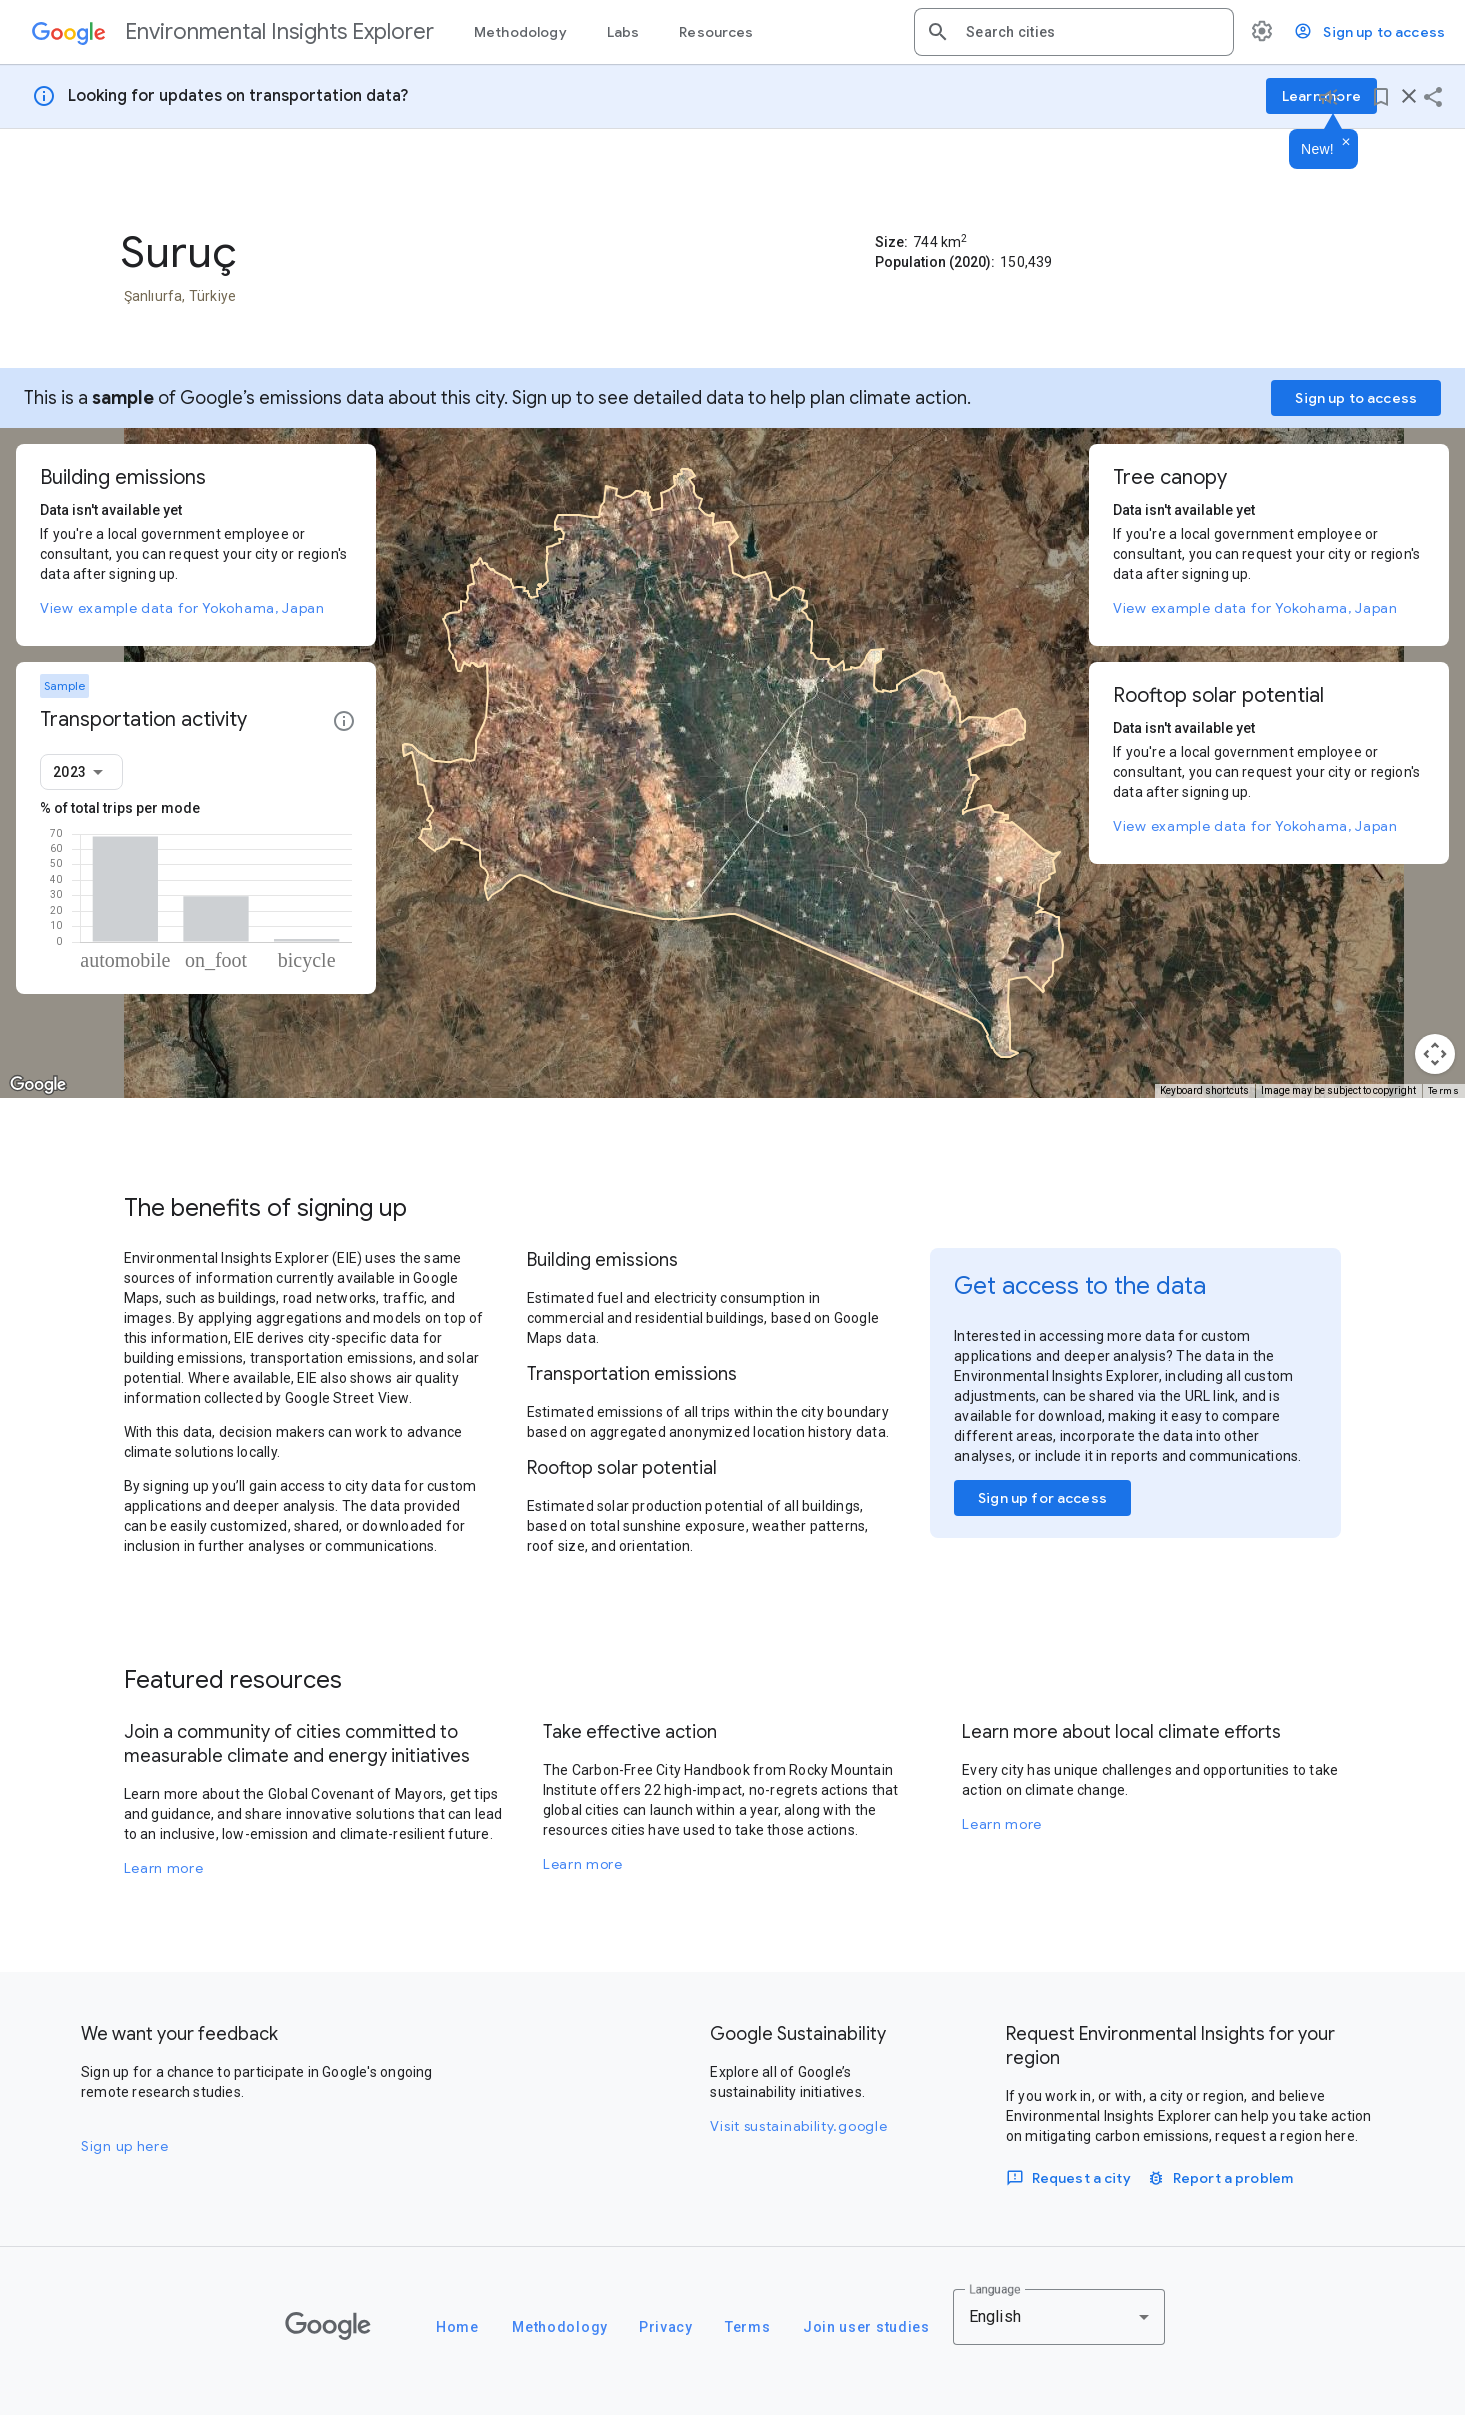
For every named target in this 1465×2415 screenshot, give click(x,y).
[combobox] (1092, 32)
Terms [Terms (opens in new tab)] (1444, 1090)
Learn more (164, 1868)
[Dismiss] (1346, 143)
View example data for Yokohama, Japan (182, 608)
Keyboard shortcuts (1204, 1090)
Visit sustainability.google (798, 2126)
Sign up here (124, 2146)
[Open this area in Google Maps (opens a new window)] (38, 1085)
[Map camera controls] (1435, 1054)
